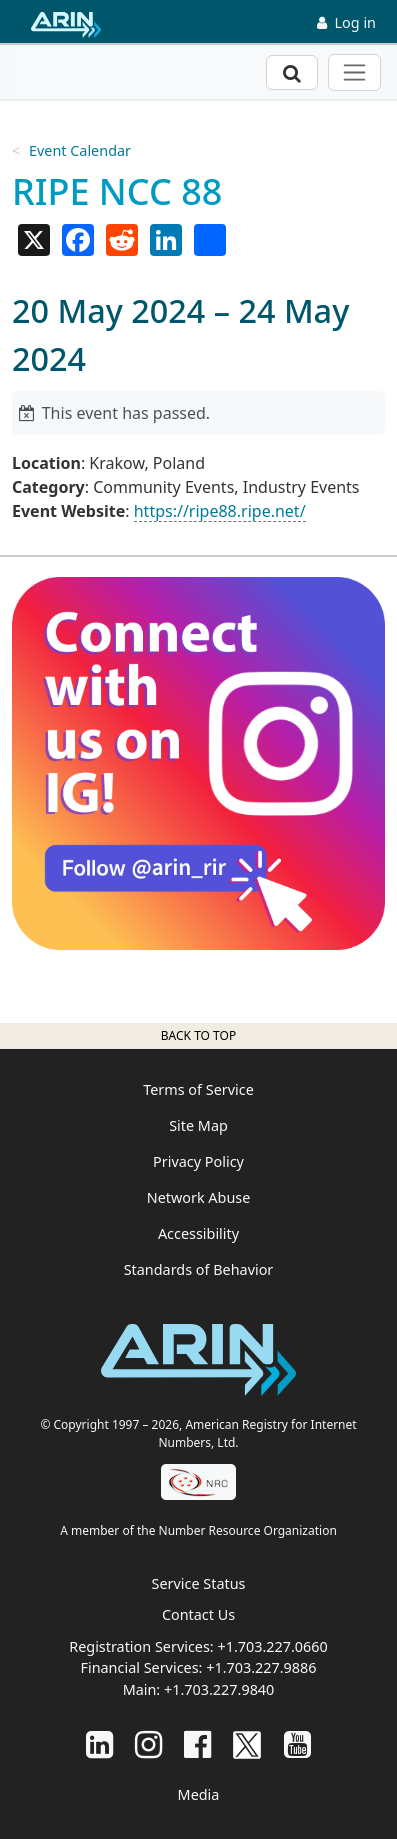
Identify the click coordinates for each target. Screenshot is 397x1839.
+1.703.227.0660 (272, 1646)
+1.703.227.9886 (261, 1667)
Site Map (198, 1125)
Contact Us (198, 1614)
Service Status (199, 1583)
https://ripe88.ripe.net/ (220, 511)
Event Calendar (80, 150)
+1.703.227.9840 (219, 1689)
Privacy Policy (198, 1161)
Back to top (198, 1035)
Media (199, 1794)
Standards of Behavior (199, 1269)
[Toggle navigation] (354, 72)
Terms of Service (198, 1089)
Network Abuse (199, 1197)
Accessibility (198, 1233)
